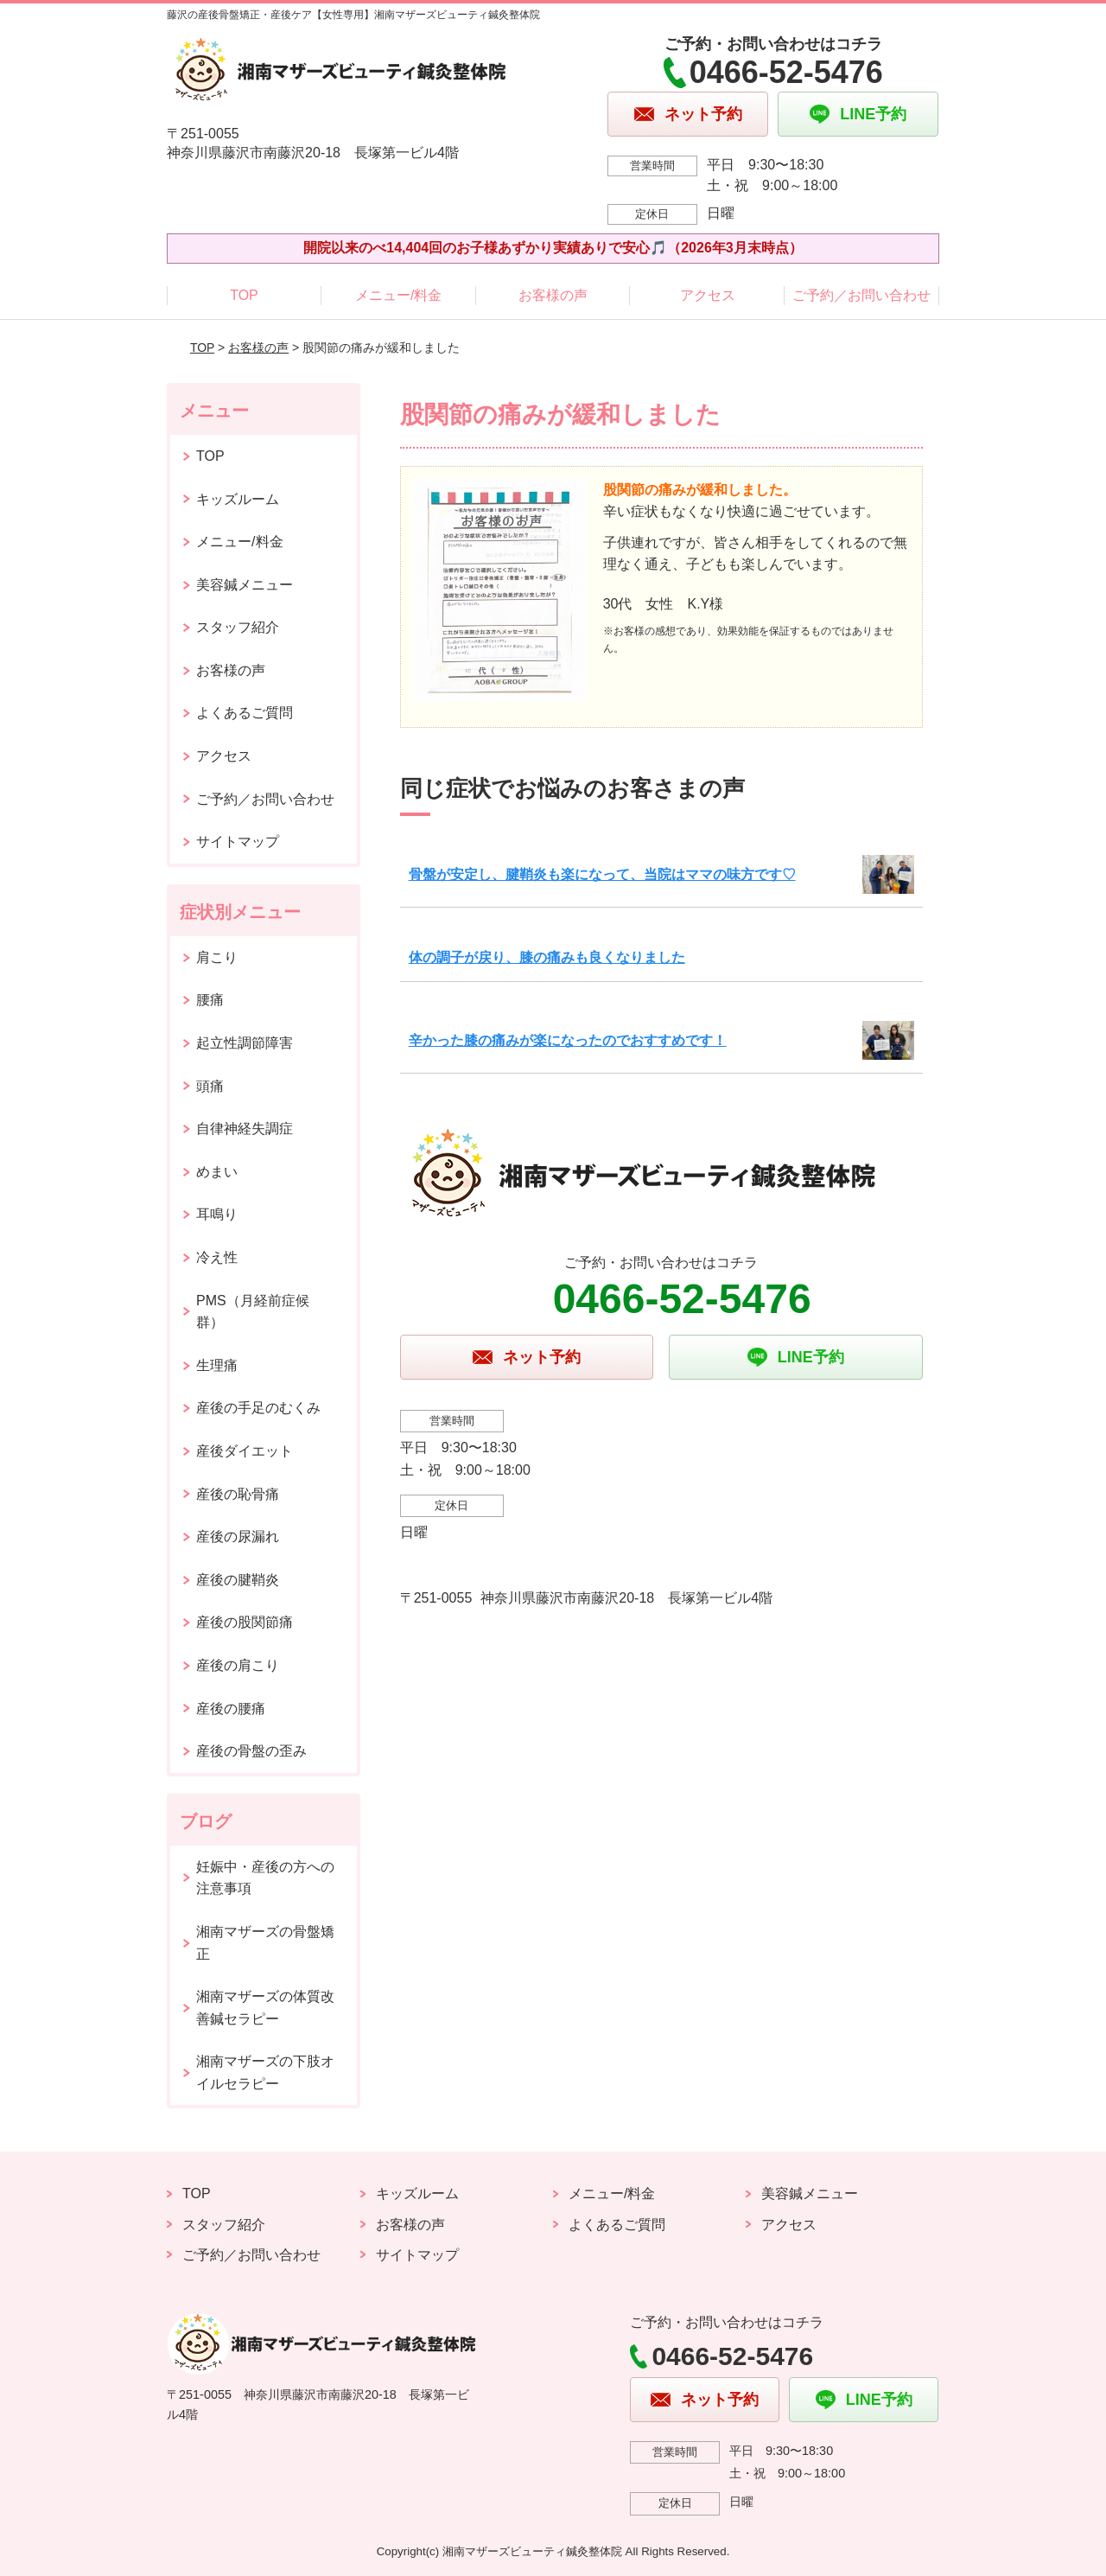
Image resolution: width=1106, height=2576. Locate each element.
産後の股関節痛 (244, 1622)
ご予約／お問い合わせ (861, 295)
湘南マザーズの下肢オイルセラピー (265, 2072)
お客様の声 (553, 295)
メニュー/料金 (398, 295)
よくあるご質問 (244, 712)
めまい (217, 1171)
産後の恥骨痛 (237, 1494)
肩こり (217, 957)
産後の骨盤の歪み (251, 1751)
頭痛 (210, 1086)
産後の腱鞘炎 (237, 1579)
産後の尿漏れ (237, 1536)
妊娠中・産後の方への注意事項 (265, 1878)
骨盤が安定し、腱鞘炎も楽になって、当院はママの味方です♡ (602, 874)
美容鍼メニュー (244, 584)
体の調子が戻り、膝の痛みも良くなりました (547, 957)
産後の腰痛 (230, 1708)
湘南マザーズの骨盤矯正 (265, 1942)
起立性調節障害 (244, 1043)
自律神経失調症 (244, 1128)
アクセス (707, 295)
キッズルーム (237, 499)
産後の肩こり (237, 1665)
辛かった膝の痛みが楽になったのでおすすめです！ (568, 1040)
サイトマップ (237, 841)
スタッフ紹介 (237, 627)
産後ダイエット (244, 1451)
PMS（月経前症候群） (252, 1311)
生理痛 (217, 1365)
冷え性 (217, 1257)
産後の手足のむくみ (258, 1407)
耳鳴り (217, 1214)
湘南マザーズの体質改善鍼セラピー (265, 2007)
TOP (244, 295)
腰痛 (210, 999)
